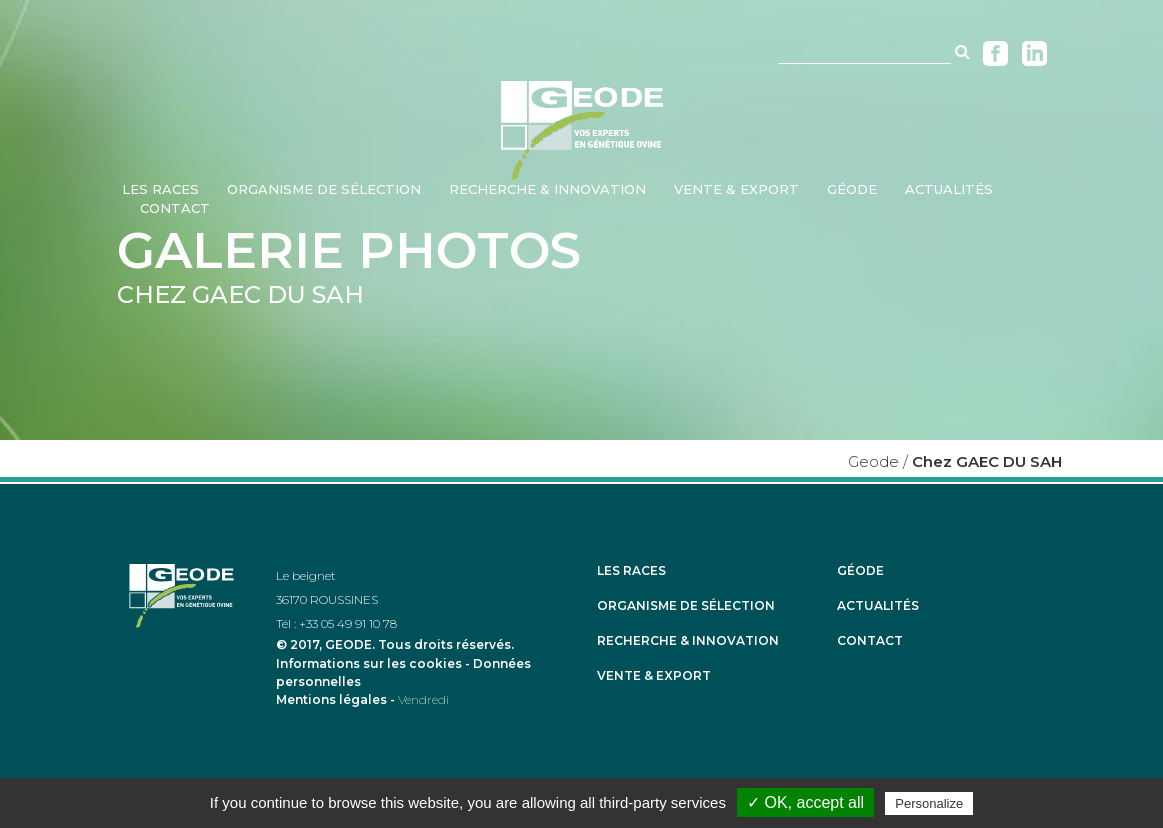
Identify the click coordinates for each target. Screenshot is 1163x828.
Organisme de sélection (686, 606)
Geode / (878, 461)
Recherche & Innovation (688, 641)
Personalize (929, 803)
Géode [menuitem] (852, 189)
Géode (860, 571)
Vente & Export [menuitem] (736, 189)
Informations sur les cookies (369, 663)
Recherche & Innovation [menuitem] (547, 189)
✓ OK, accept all (805, 802)
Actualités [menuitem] (949, 189)
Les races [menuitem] (160, 189)
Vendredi (423, 699)
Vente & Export (654, 676)
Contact (870, 641)
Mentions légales (331, 699)
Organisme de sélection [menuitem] (324, 189)
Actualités (878, 606)
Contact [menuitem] (175, 208)
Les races (631, 571)
